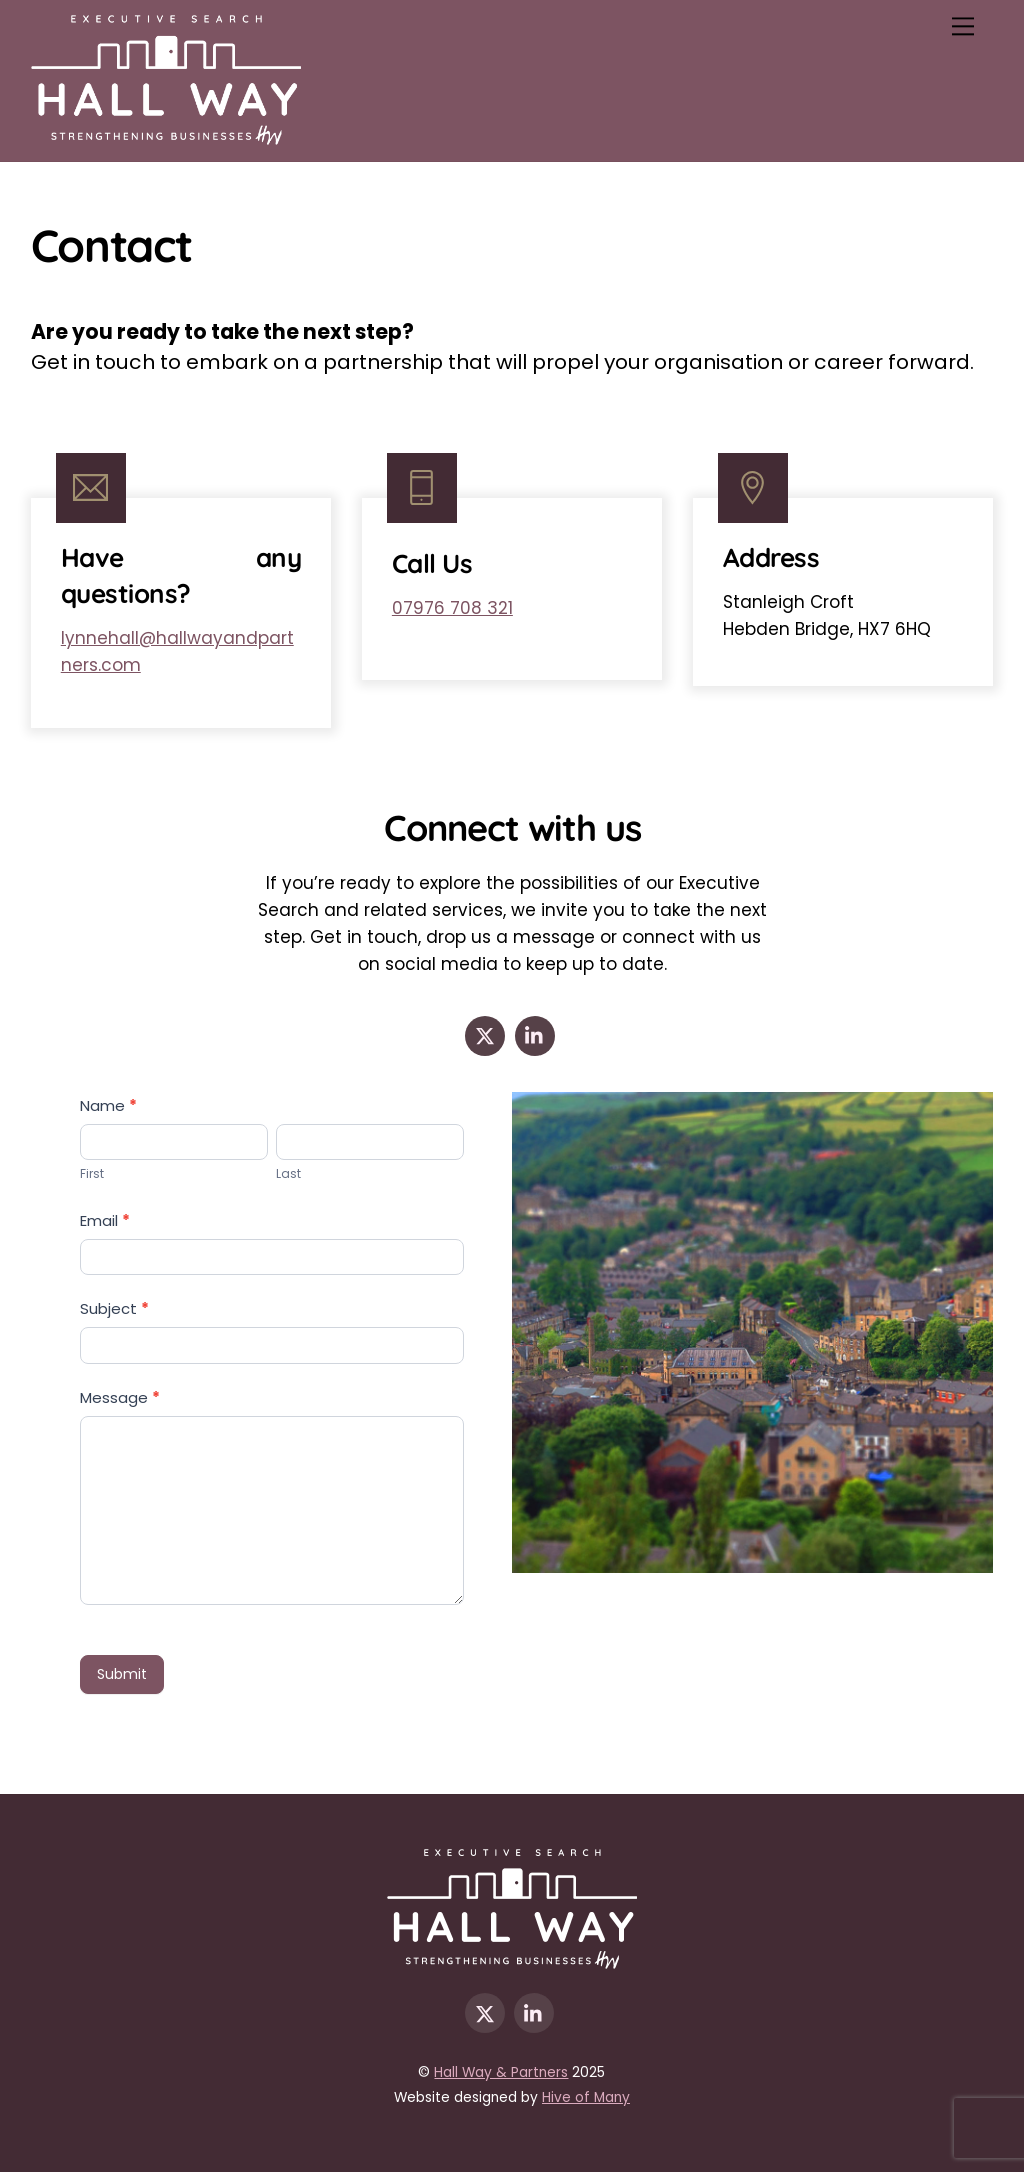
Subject (114, 1308)
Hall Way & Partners (501, 2072)
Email (105, 1220)
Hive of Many (586, 2097)
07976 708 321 (452, 608)
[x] (485, 1035)
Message (120, 1397)
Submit (122, 1674)
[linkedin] (535, 1035)
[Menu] (963, 26)
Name (108, 1105)
